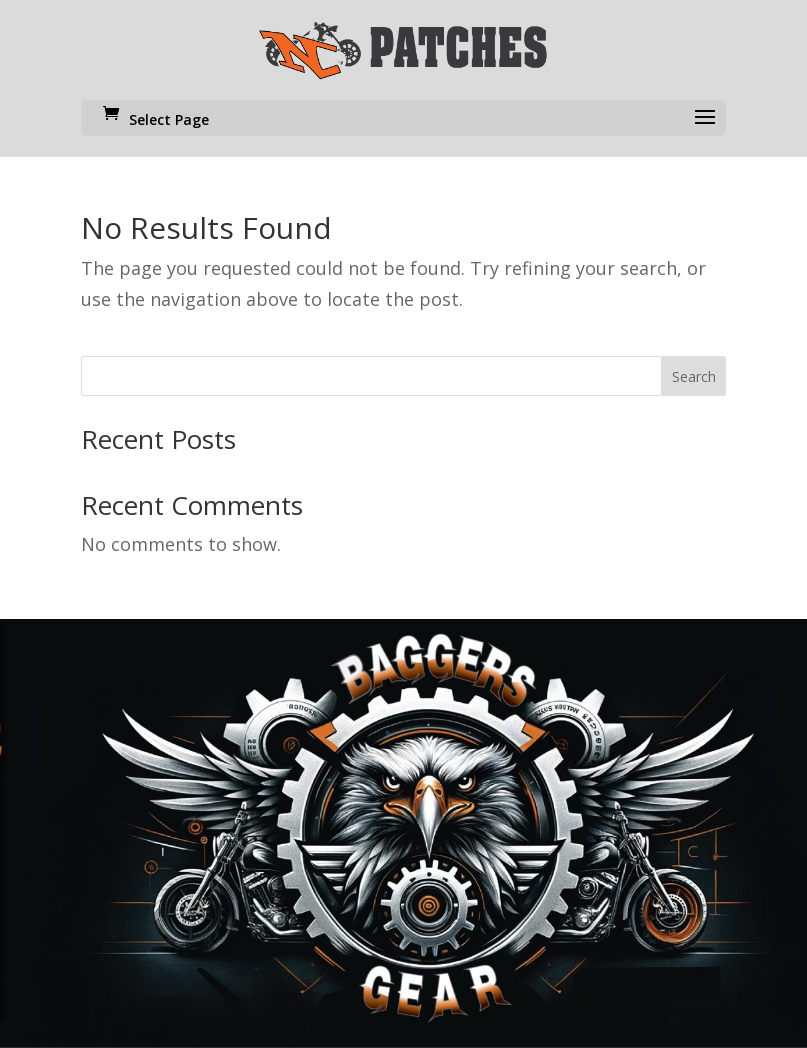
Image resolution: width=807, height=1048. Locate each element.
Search (694, 376)
